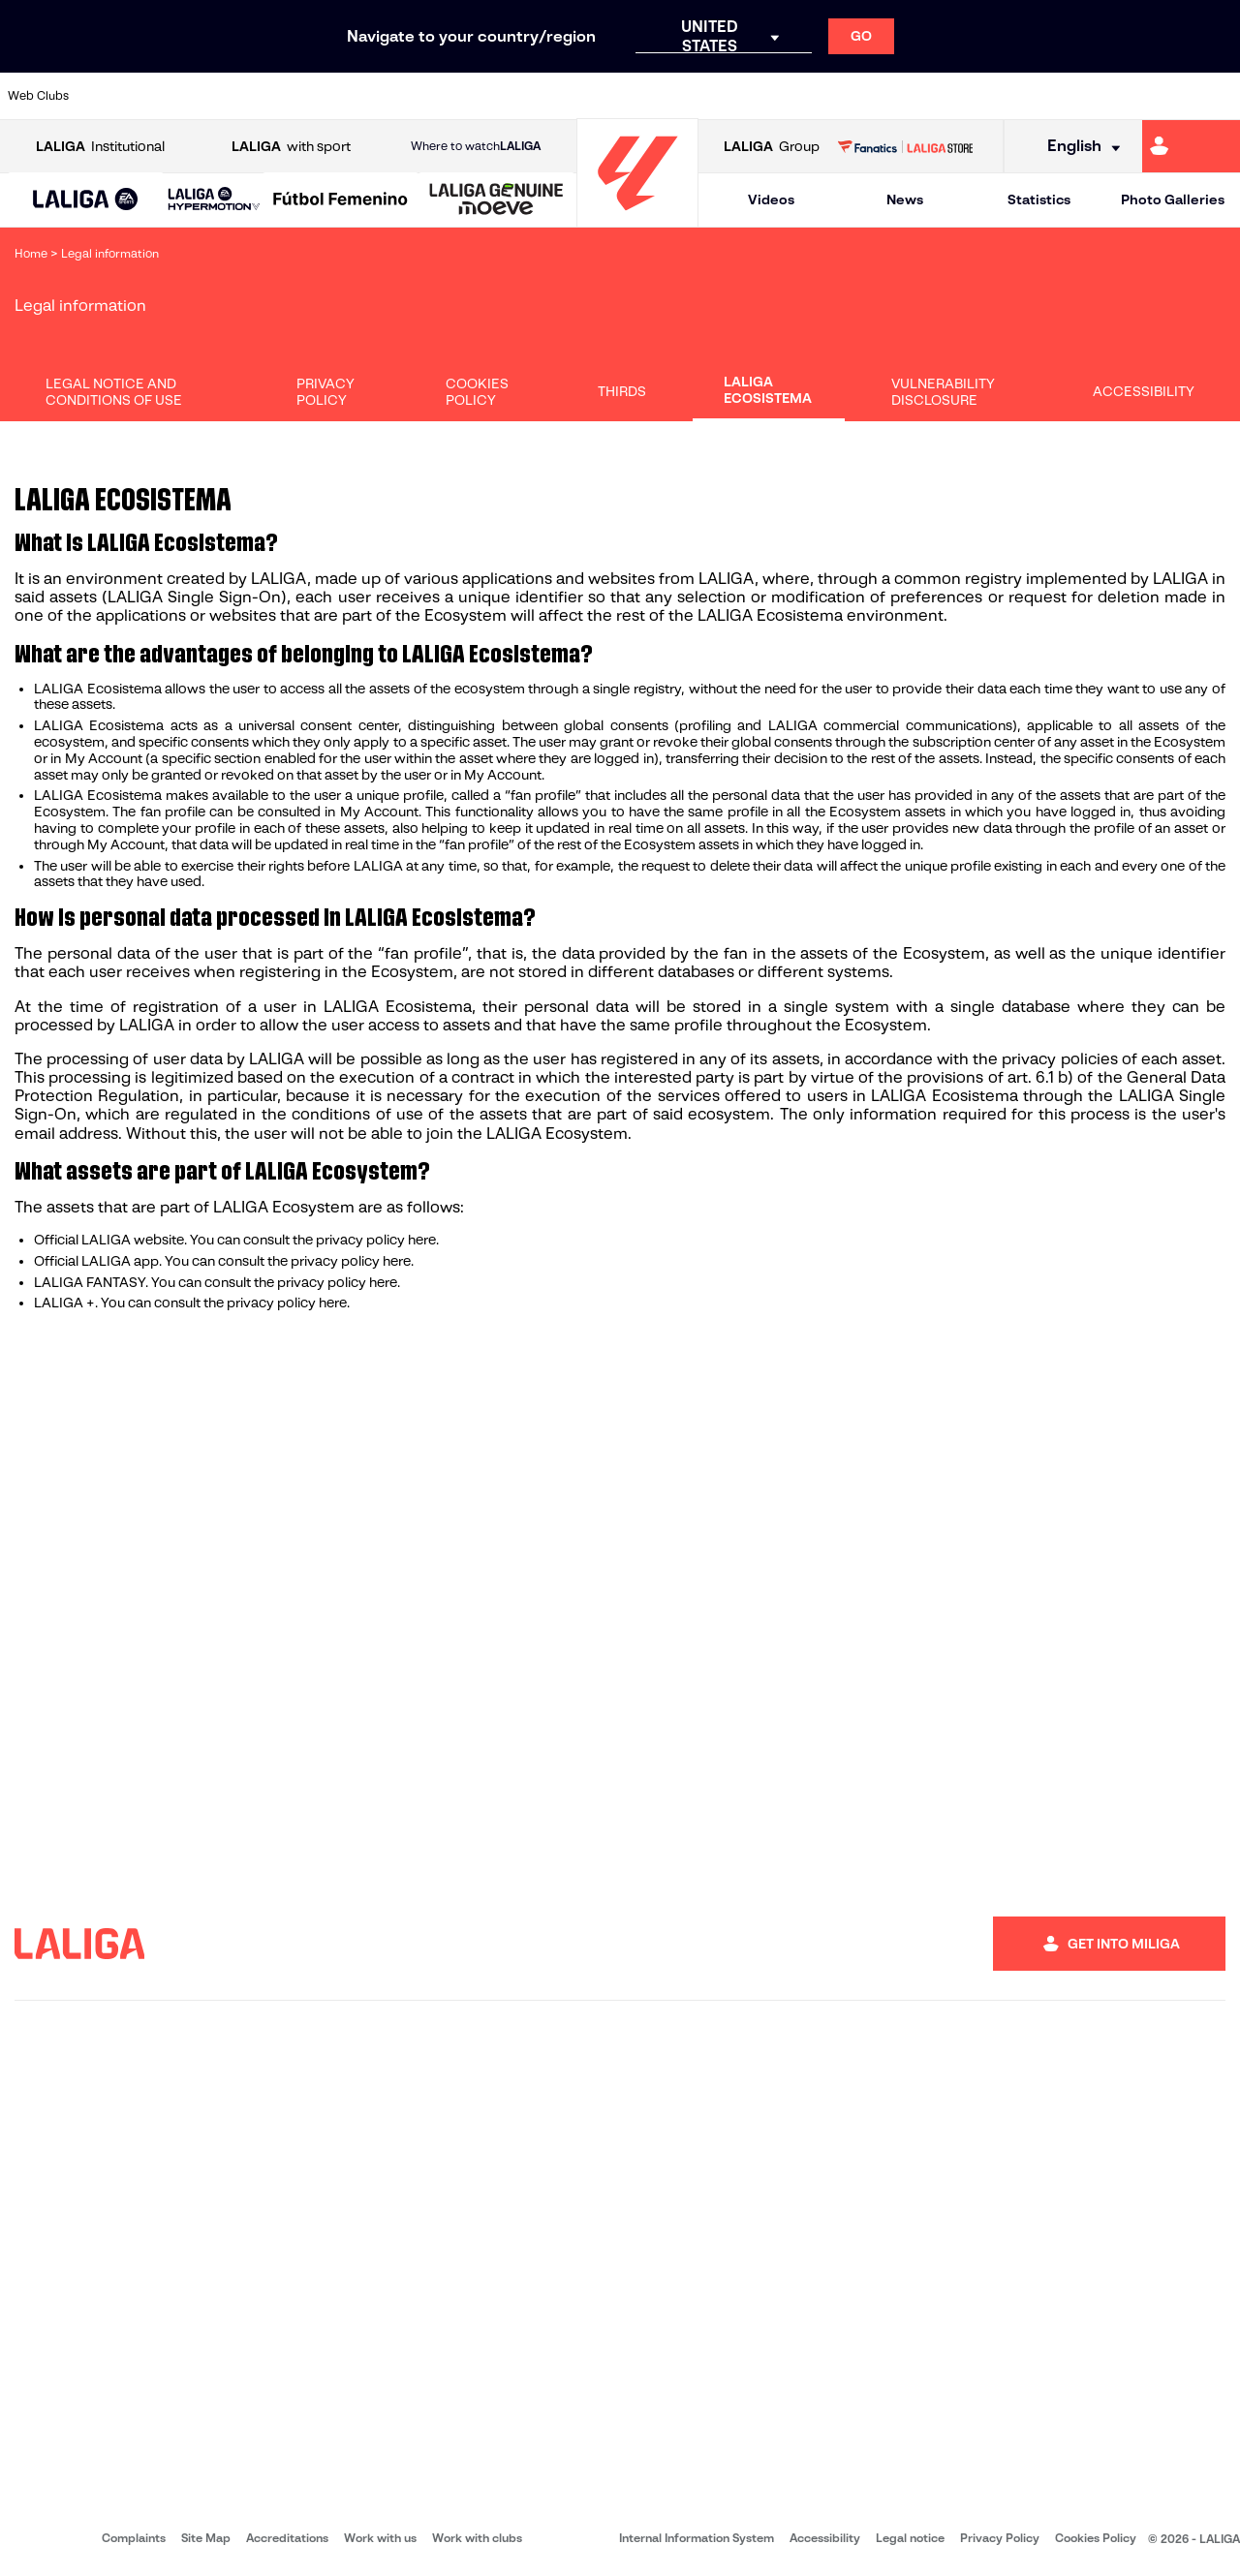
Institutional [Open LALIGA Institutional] (100, 146)
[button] (86, 200)
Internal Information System (696, 2537)
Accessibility (1143, 391)
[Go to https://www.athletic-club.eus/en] (112, 95)
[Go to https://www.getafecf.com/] (461, 95)
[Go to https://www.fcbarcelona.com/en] (403, 95)
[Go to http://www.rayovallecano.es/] (635, 95)
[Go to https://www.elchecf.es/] (344, 95)
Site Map (206, 2537)
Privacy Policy (325, 392)
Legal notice (910, 2537)
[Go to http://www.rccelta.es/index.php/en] (694, 95)
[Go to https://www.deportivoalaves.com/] (286, 95)
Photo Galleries (1172, 199)
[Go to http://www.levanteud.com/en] (577, 95)
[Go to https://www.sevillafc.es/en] (1101, 95)
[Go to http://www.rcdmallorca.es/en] (810, 95)
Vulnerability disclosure (943, 392)
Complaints (134, 2537)
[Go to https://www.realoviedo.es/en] (985, 95)
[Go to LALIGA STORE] (905, 146)
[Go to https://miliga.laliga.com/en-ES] (1191, 146)
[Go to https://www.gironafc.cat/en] (519, 95)
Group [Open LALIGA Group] (772, 146)
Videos (771, 199)
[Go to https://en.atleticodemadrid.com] (170, 95)
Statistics (1039, 199)
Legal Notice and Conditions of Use (114, 392)
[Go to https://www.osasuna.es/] (228, 95)
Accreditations (287, 2537)
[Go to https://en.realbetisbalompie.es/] (869, 95)
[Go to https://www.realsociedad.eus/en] (1043, 95)
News (904, 199)
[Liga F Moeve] (340, 200)
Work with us (380, 2537)
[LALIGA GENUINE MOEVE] (496, 200)
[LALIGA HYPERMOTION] (214, 200)
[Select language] (1077, 147)
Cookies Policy (477, 392)
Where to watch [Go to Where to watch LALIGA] (476, 146)
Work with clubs (477, 2537)
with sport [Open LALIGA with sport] (291, 146)
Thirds (622, 391)
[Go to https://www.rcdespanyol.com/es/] (752, 95)
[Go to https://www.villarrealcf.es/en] (1217, 95)
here (422, 1239)
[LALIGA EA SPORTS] (86, 200)
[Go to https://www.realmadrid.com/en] (927, 95)
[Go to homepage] (637, 218)
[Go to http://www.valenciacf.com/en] (1159, 95)
